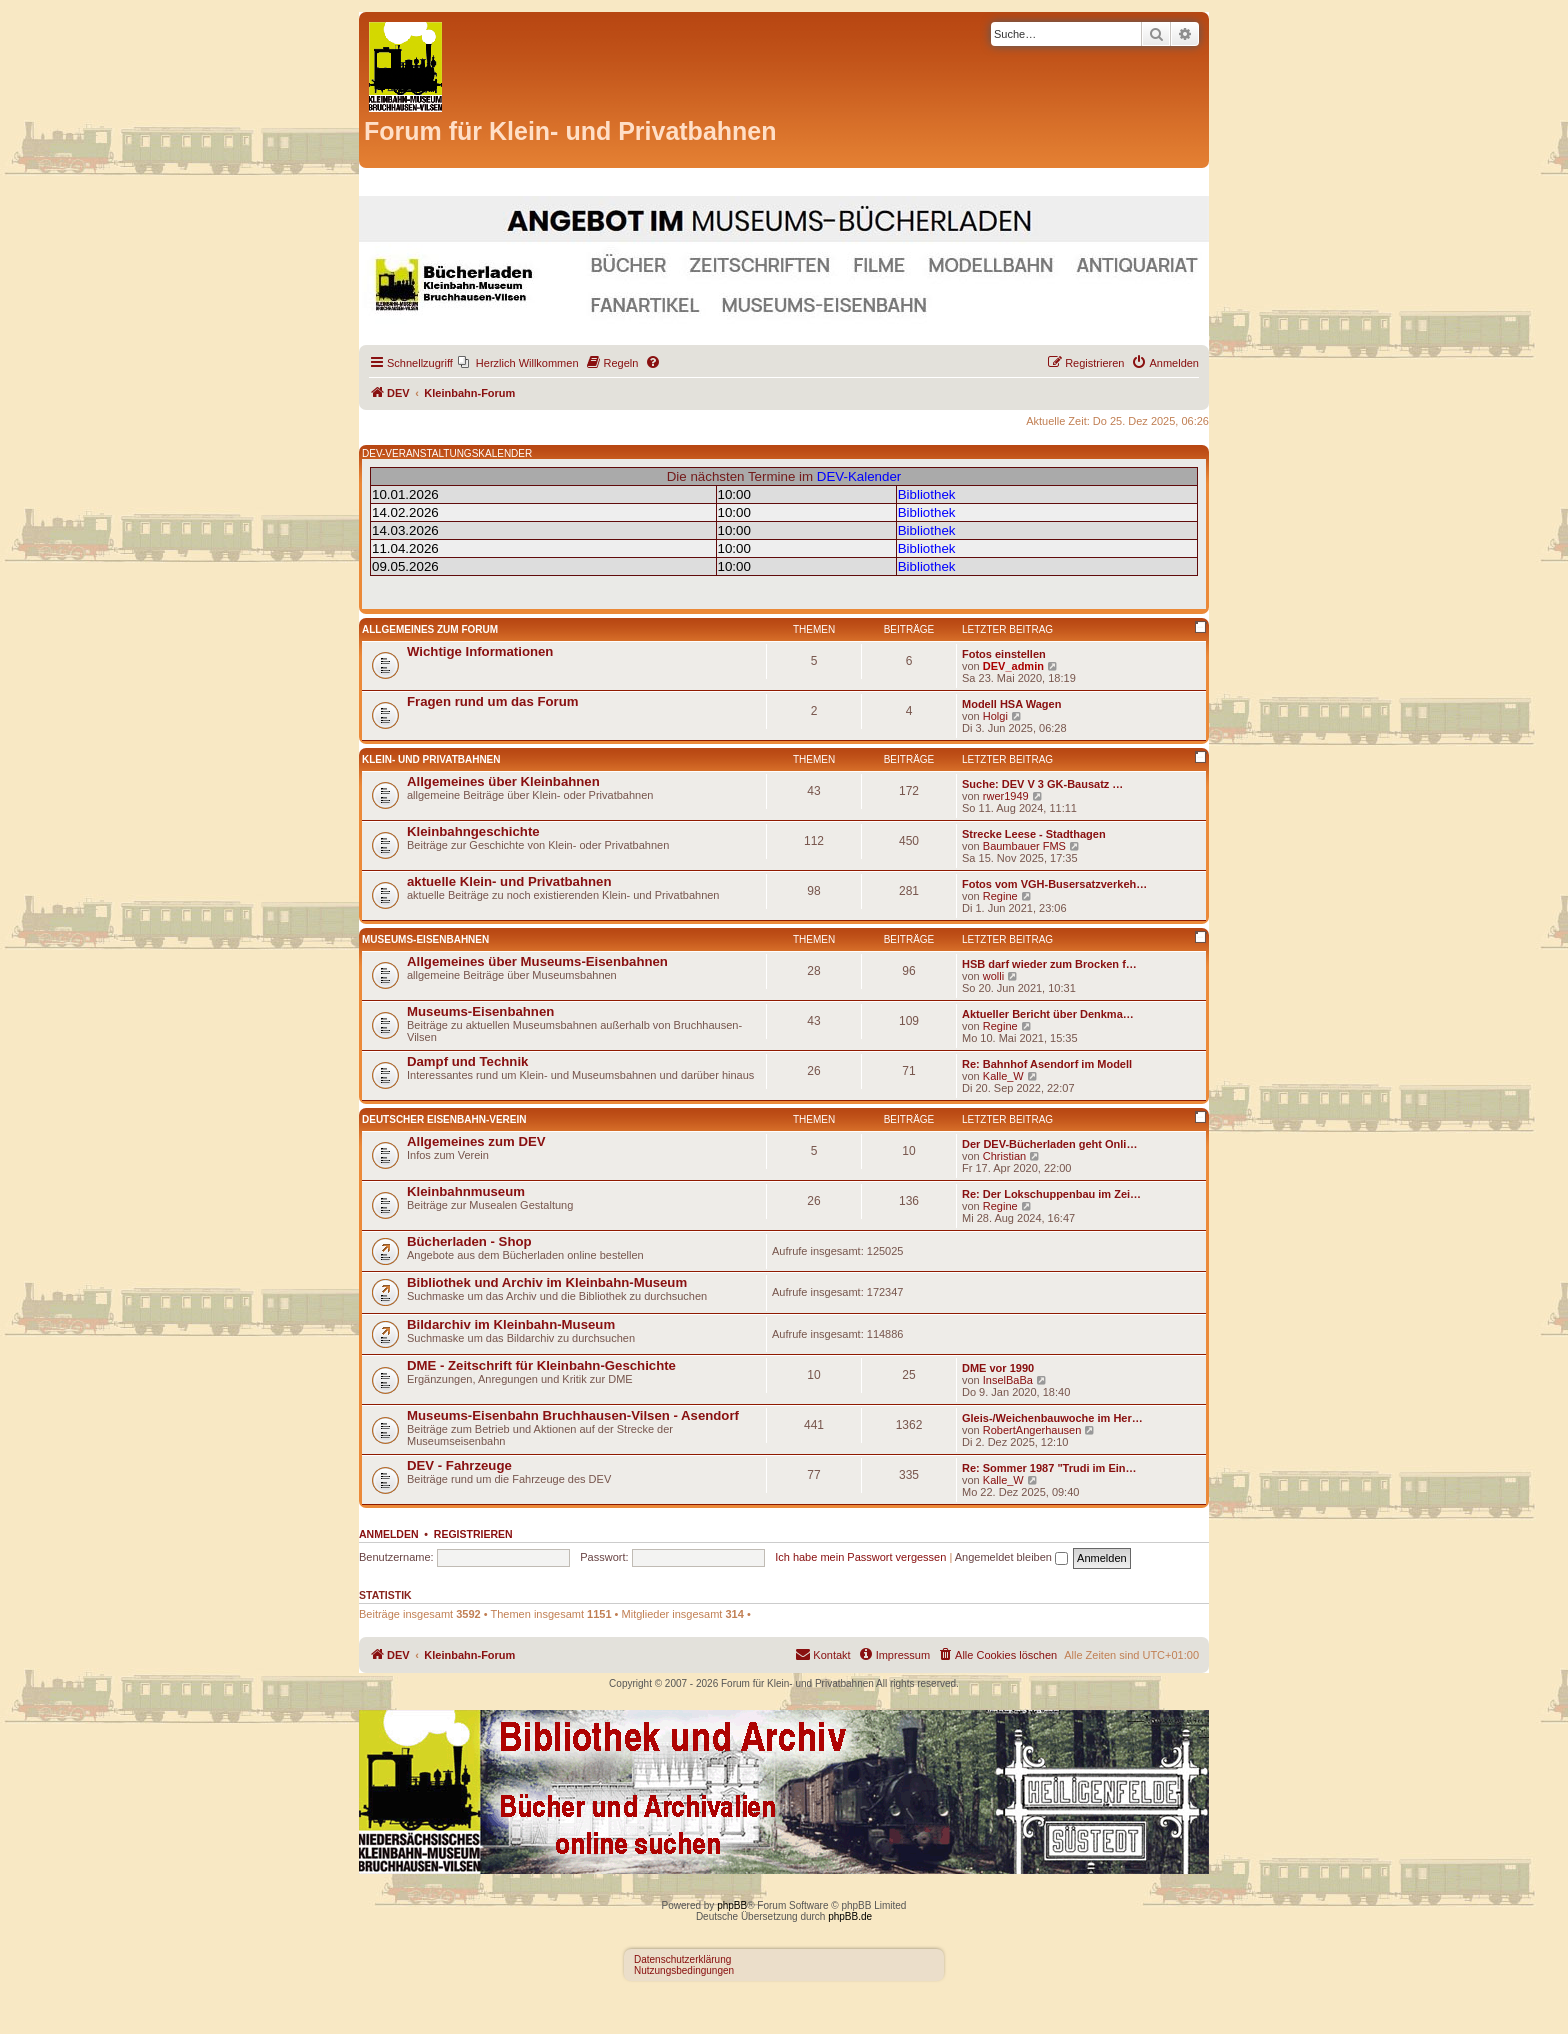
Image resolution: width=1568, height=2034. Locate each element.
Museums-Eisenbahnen (425, 939)
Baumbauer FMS (1024, 846)
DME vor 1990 (998, 1368)
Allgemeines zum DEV (476, 1141)
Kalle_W (1003, 1076)
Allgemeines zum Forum (430, 629)
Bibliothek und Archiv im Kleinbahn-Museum (547, 1282)
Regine (1000, 896)
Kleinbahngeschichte (473, 831)
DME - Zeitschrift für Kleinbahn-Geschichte (541, 1365)
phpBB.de (850, 1916)
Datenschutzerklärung (682, 1959)
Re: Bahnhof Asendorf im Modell (1047, 1064)
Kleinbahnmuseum (466, 1191)
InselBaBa (1008, 1380)
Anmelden (389, 1534)
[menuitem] (518, 363)
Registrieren (473, 1534)
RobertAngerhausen (1032, 1430)
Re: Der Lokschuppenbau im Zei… (1051, 1194)
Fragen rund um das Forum (492, 701)
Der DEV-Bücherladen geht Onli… (1049, 1144)
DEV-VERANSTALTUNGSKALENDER (447, 453)
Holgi (995, 716)
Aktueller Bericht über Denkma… (1048, 1014)
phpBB (732, 1905)
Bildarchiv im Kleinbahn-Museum (511, 1324)
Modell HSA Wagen (1011, 704)
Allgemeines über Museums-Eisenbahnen (537, 961)
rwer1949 (1006, 796)
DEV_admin (1013, 666)
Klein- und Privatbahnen (431, 759)
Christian (1004, 1156)
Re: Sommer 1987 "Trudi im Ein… (1049, 1468)
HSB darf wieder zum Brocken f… (1049, 964)
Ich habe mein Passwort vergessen (860, 1557)
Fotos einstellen (1004, 654)
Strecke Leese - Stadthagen (1034, 834)
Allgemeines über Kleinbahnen (503, 781)
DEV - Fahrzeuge (459, 1465)
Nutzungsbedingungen (684, 1970)
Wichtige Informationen (480, 651)
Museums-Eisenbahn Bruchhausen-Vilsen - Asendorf (573, 1415)
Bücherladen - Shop (469, 1241)
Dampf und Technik (467, 1061)
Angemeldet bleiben (1011, 1557)
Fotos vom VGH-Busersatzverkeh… (1054, 884)
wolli (993, 976)
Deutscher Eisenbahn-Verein (444, 1119)
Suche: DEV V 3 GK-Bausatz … (1042, 784)
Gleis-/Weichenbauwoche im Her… (1052, 1418)
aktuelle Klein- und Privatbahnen (509, 881)
